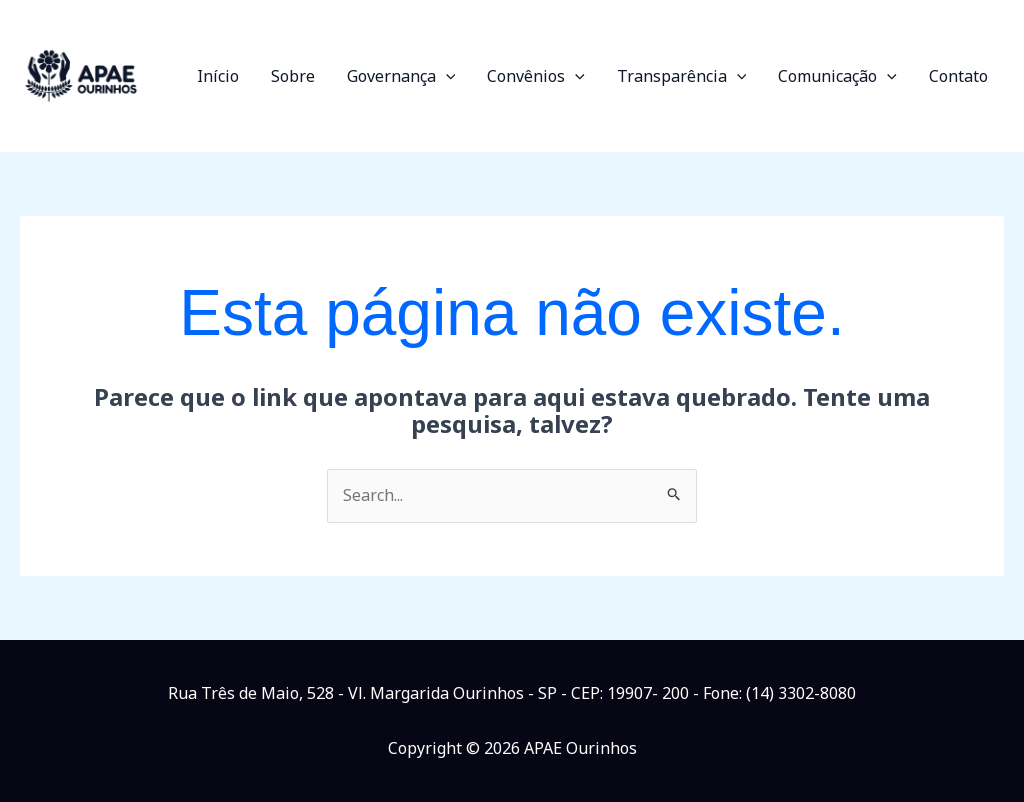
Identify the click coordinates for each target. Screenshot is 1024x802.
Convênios (536, 76)
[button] (446, 76)
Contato (958, 76)
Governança (401, 76)
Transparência (682, 76)
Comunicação (837, 76)
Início (218, 76)
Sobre (293, 76)
